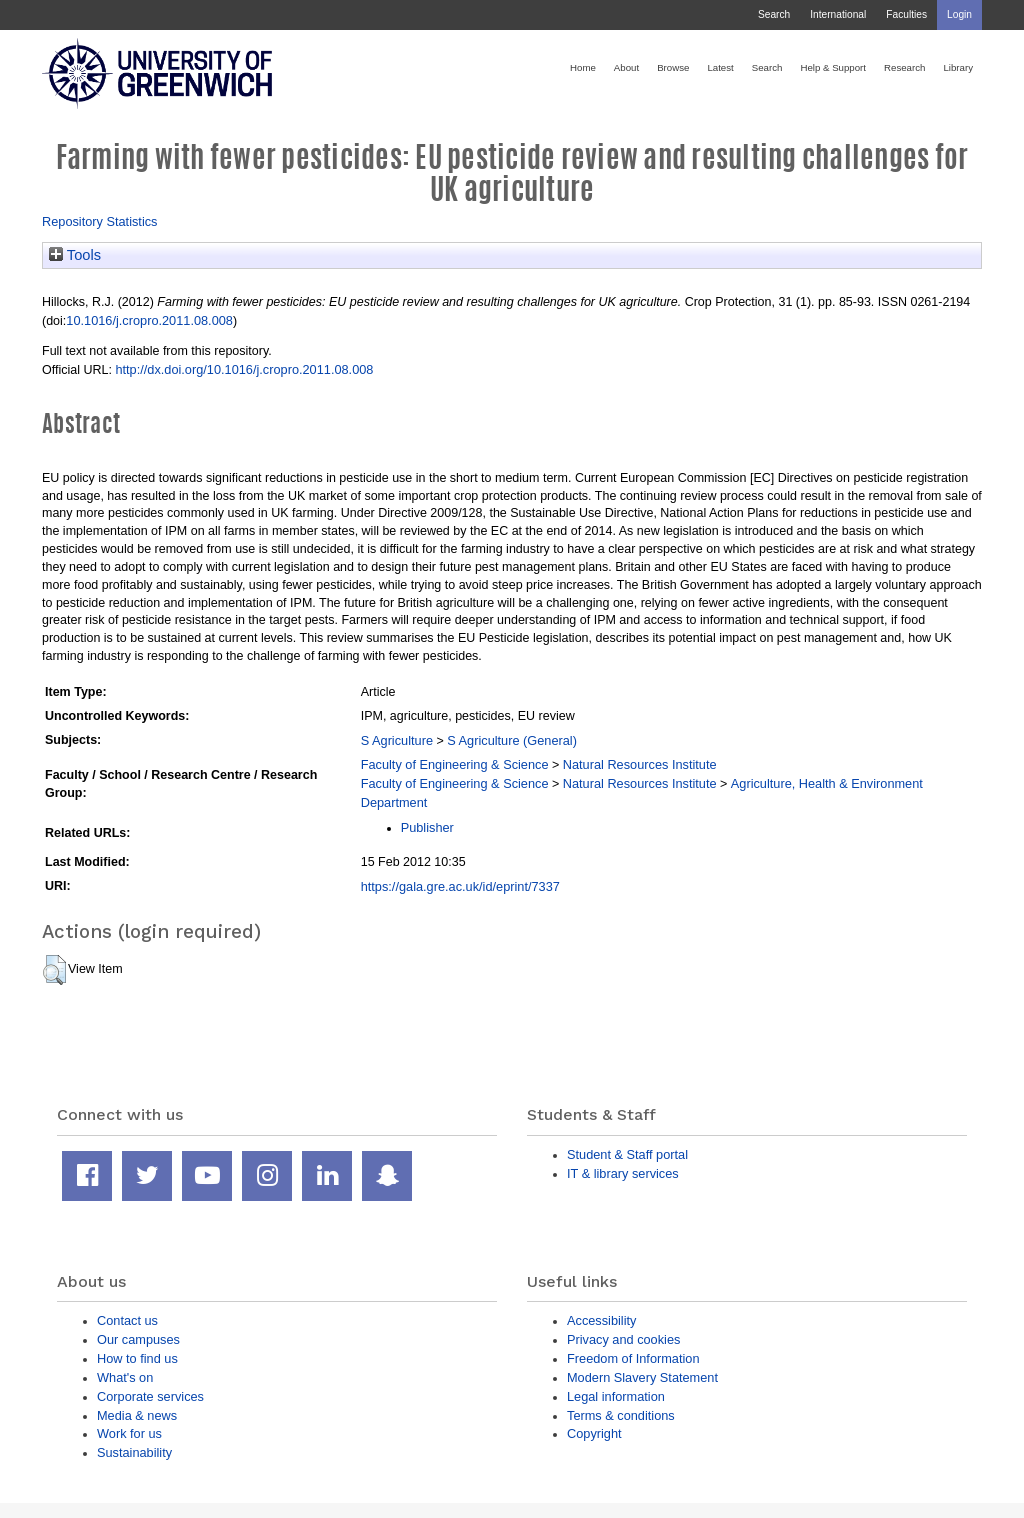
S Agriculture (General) (512, 740)
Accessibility (601, 1320)
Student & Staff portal (627, 1154)
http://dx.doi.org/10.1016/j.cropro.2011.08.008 (244, 369)
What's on (125, 1377)
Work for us (129, 1433)
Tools (75, 255)
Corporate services (150, 1396)
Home (583, 67)
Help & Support (833, 67)
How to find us (137, 1358)
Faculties (906, 14)
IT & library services (623, 1173)
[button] (54, 970)
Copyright (594, 1433)
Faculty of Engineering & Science (455, 764)
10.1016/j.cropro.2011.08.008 (149, 320)
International (838, 14)
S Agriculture (397, 740)
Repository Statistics (100, 221)
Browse (673, 67)
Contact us (127, 1320)
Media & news (137, 1415)
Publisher (427, 827)
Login (959, 14)
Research (904, 67)
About (626, 67)
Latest (720, 67)
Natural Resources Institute (640, 764)
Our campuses (138, 1339)
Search (774, 14)
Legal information (616, 1396)
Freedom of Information (633, 1358)
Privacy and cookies (623, 1339)
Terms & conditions (621, 1415)
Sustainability (134, 1452)
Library (958, 67)
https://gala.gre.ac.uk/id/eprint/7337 (460, 886)
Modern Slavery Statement (642, 1377)
